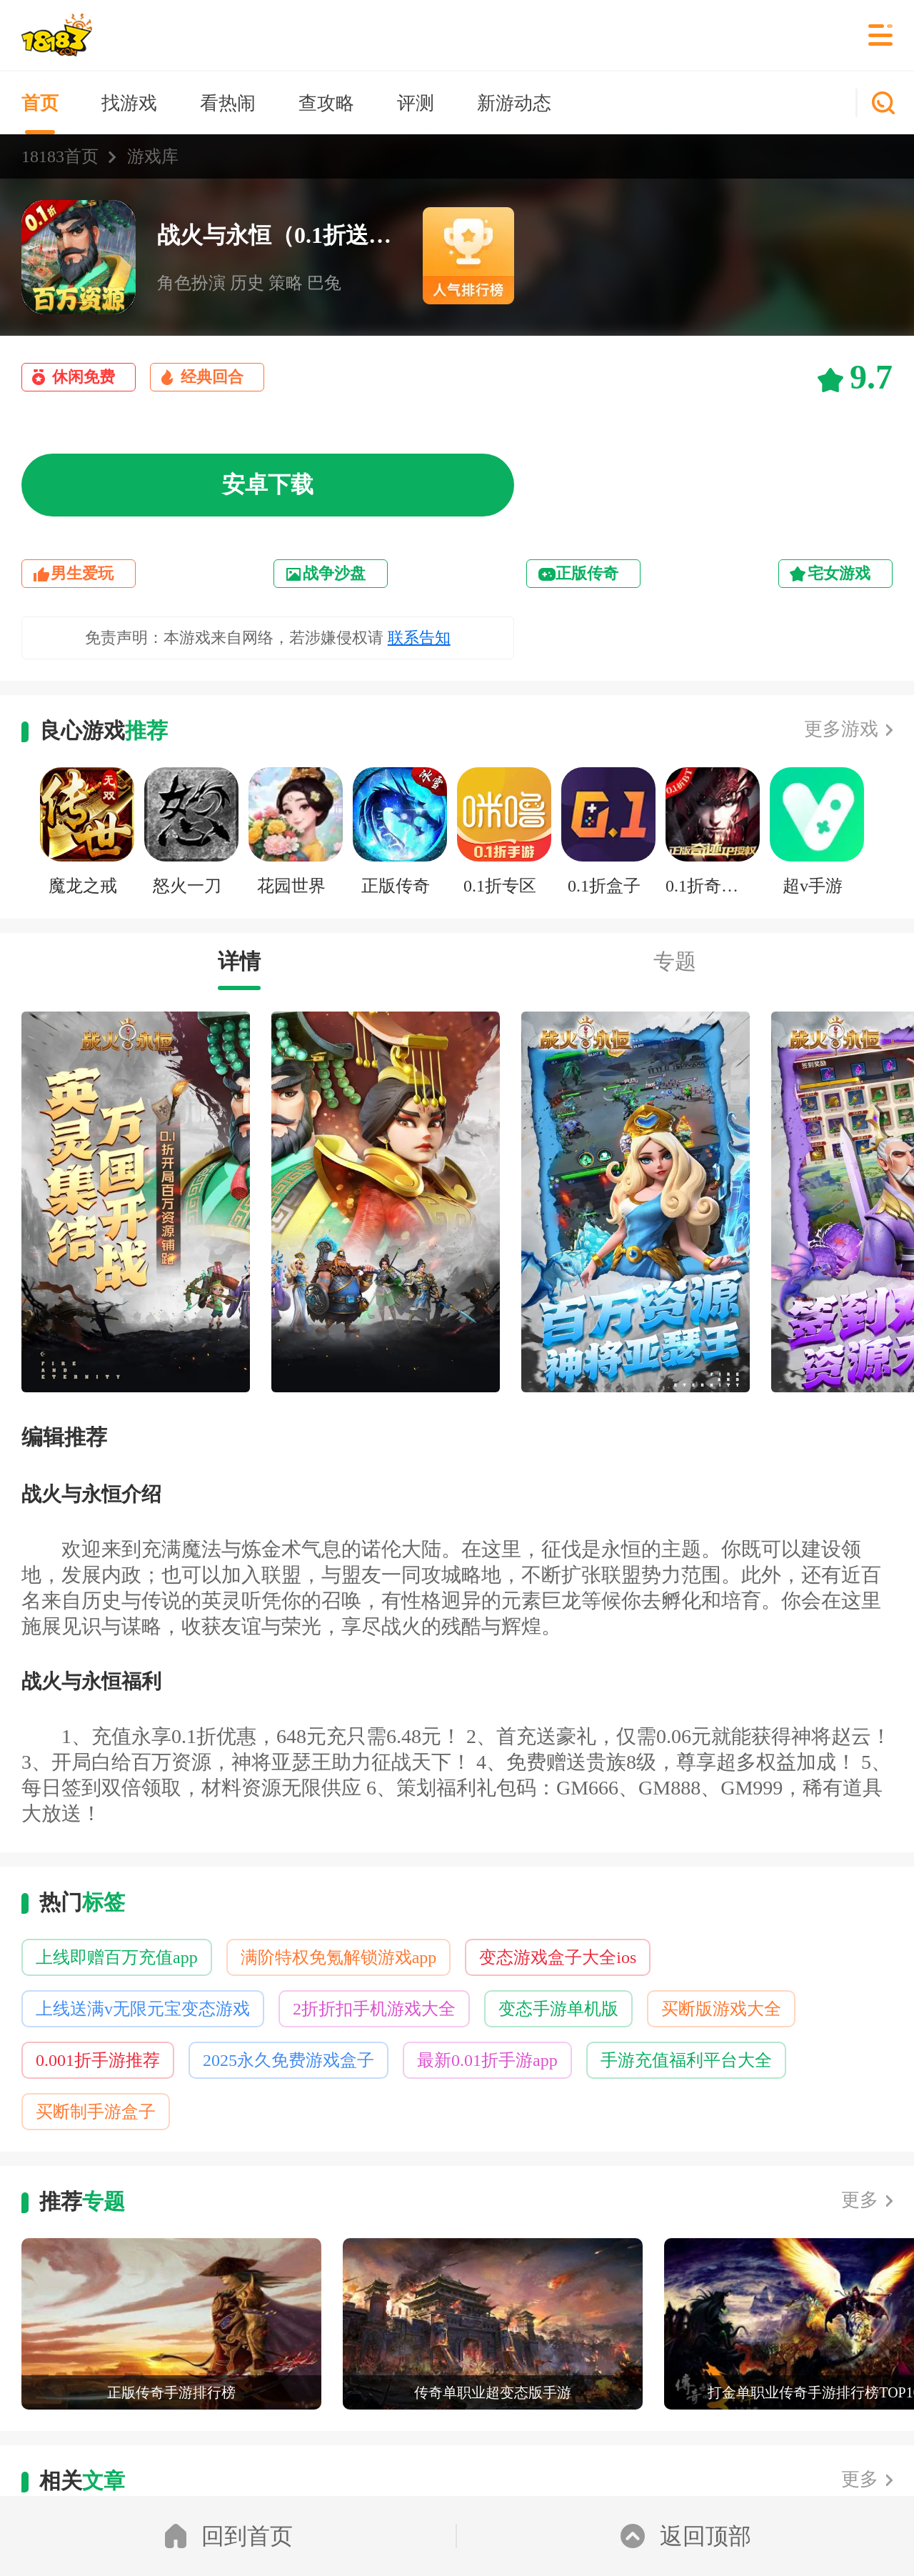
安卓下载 (267, 484)
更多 (859, 2200)
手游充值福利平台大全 (686, 2060)
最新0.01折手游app (487, 2060)
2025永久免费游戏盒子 (288, 2060)
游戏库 (153, 156)
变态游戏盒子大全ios (557, 1957)
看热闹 (228, 103)
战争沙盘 (334, 573)
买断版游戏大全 (721, 2009)
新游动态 (514, 103)
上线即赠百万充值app (117, 1957)
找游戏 (129, 103)
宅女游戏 (839, 573)
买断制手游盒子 (96, 2111)
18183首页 (60, 156)
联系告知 (419, 638)
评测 (415, 103)
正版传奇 (587, 573)
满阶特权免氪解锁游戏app (339, 1957)
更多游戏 (841, 729)
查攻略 (326, 103)
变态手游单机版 (558, 2009)
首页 (40, 103)
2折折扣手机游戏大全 (374, 2009)
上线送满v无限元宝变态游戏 (143, 2009)
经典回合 (212, 377)
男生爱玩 (82, 573)
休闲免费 (83, 377)
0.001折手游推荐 (98, 2060)
